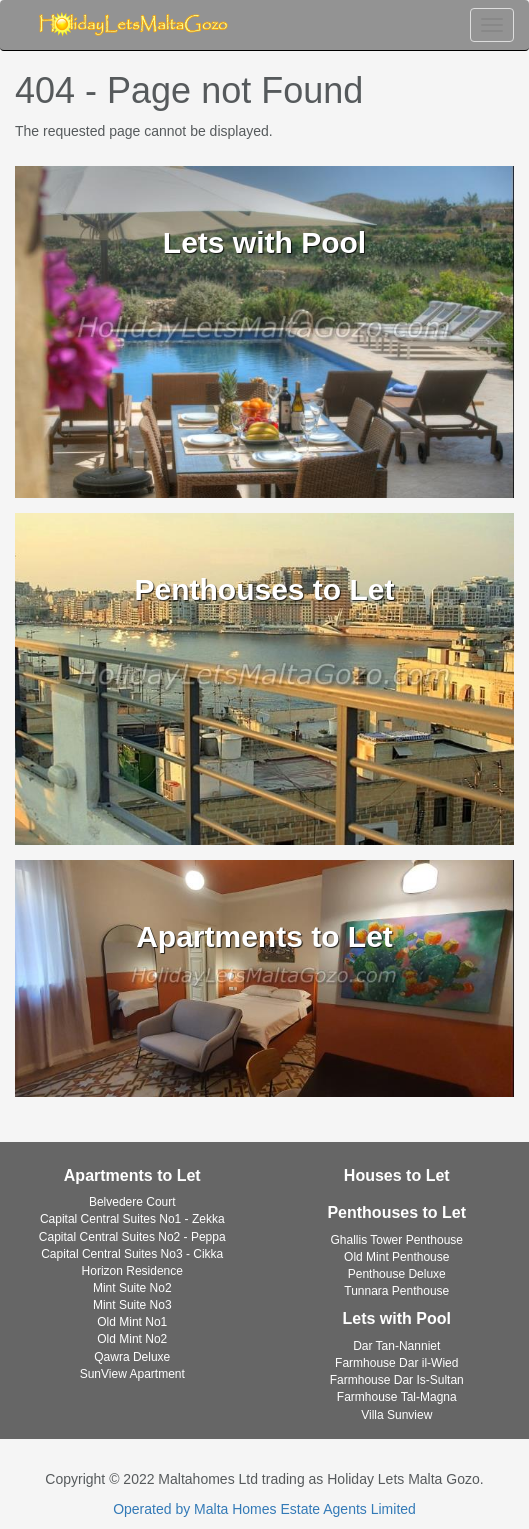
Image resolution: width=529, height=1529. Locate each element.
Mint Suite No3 (132, 1305)
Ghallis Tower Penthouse (396, 1240)
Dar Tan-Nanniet (396, 1346)
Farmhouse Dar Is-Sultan (397, 1380)
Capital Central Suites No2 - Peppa (132, 1237)
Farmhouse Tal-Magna (397, 1397)
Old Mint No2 (132, 1339)
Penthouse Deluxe (397, 1274)
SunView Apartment (132, 1374)
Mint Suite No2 (132, 1288)
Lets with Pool (397, 1318)
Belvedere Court (132, 1202)
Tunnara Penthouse (396, 1291)
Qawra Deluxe (132, 1357)
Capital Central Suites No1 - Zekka (132, 1219)
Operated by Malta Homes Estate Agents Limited (264, 1509)
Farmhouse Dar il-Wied (396, 1363)
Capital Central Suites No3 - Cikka (132, 1254)
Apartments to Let (132, 1175)
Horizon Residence (132, 1271)
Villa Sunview (396, 1415)
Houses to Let (397, 1175)
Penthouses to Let (396, 1212)
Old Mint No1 (132, 1322)
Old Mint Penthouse (396, 1257)
